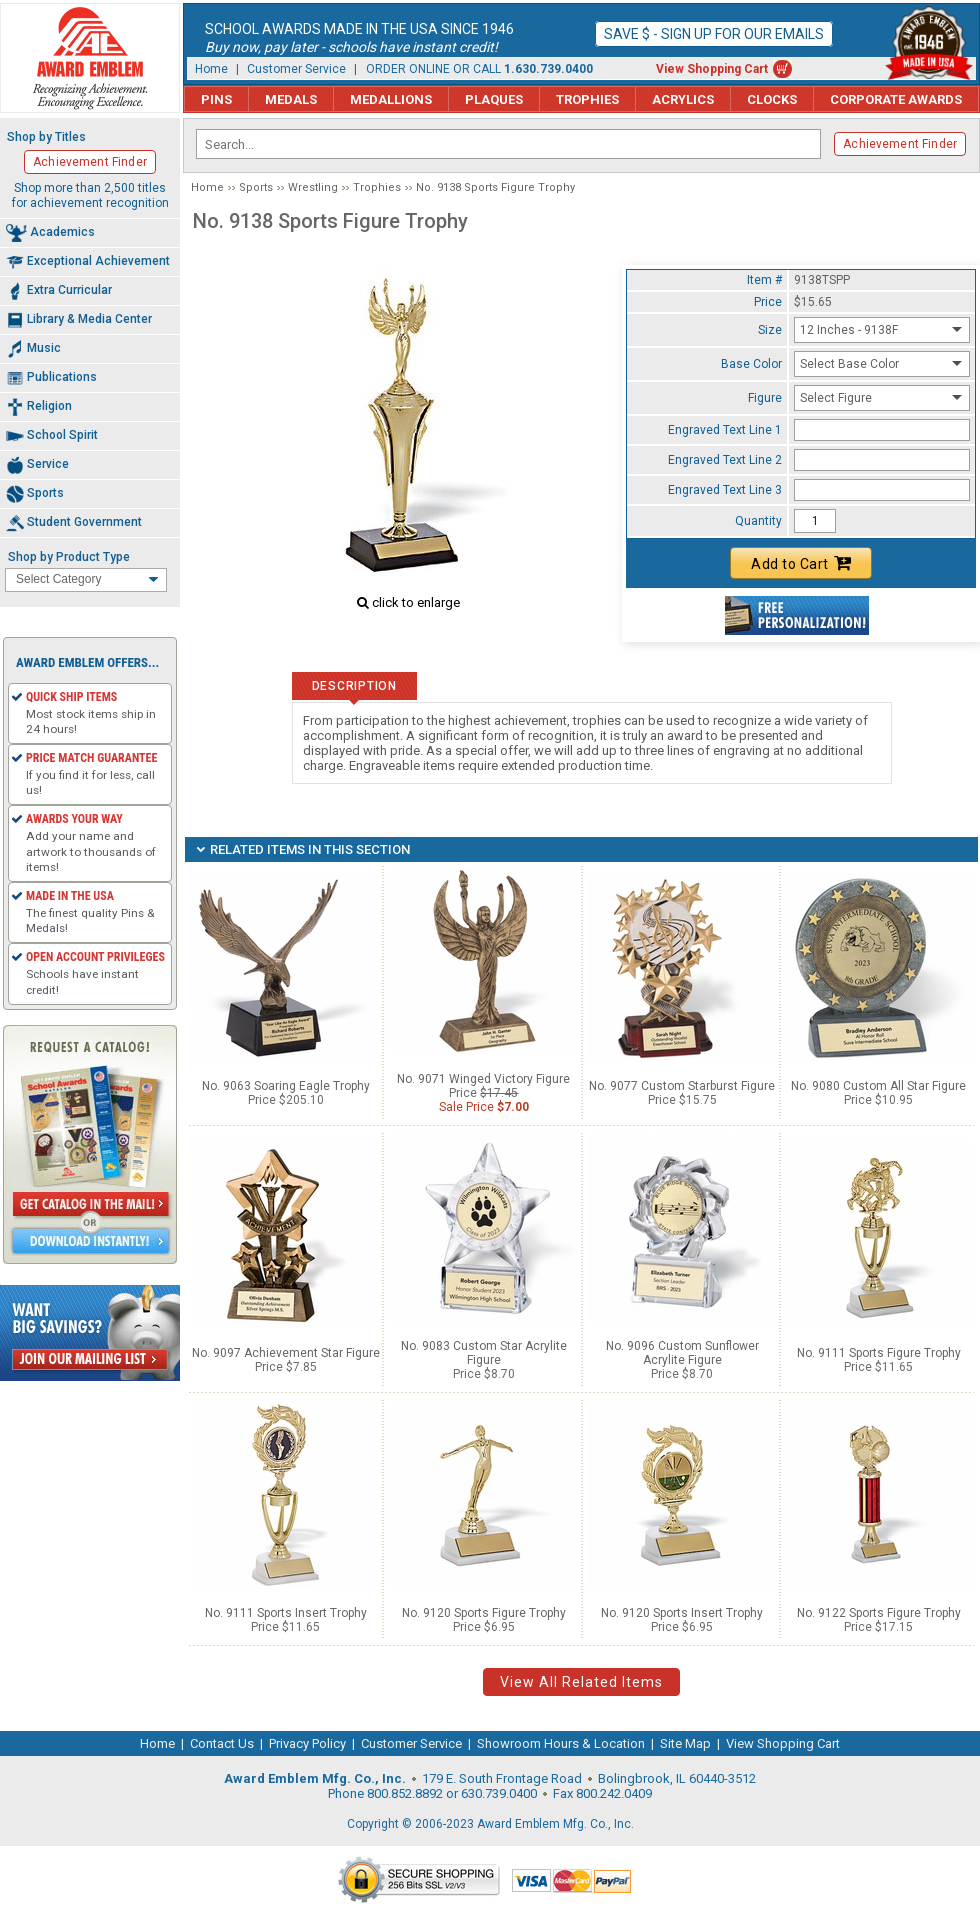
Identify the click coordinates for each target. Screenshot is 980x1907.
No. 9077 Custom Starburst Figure (682, 1086)
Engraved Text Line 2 (725, 460)
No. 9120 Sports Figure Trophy (484, 1613)
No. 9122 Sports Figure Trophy (879, 1613)
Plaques (494, 99)
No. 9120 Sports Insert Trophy (682, 1613)
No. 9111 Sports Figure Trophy (879, 1353)
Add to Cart (801, 563)
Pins (216, 99)
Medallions (391, 99)
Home (211, 69)
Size (770, 330)
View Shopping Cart (712, 69)
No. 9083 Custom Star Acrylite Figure (484, 1353)
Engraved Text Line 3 (725, 490)
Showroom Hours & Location (561, 1743)
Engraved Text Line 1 (725, 430)
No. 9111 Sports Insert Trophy (286, 1613)
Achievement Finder (900, 144)
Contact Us (222, 1743)
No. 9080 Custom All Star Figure (878, 1086)
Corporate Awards (896, 99)
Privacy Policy (307, 1743)
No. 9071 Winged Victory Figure (483, 1079)
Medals (291, 99)
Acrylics (683, 99)
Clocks (772, 99)
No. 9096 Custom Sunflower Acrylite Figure (682, 1353)
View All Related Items (581, 1682)
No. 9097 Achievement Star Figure (286, 1353)
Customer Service (296, 69)
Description (354, 686)
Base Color (751, 364)
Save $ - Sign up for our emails (714, 34)
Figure (765, 398)
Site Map (685, 1743)
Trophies (587, 99)
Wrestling (313, 187)
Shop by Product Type (69, 557)
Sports (256, 187)
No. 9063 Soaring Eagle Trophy (286, 1086)
